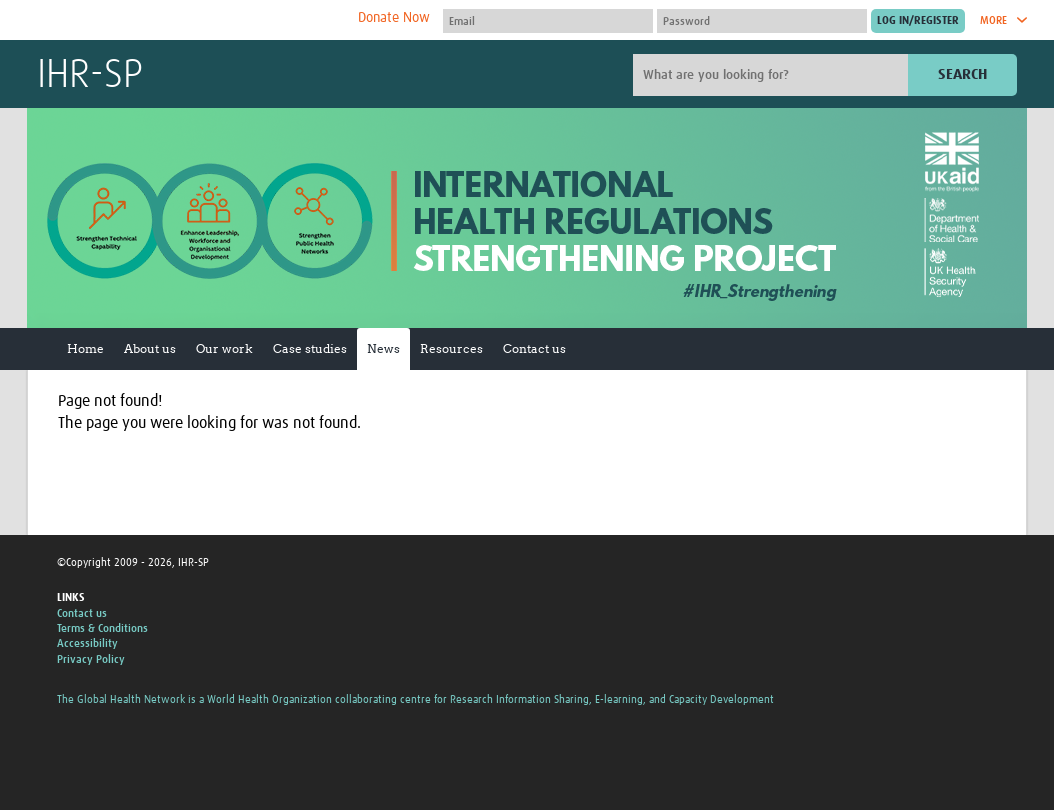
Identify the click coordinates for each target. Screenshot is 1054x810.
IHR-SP (90, 76)
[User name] (548, 21)
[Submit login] (918, 21)
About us (150, 348)
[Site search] (773, 75)
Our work (224, 348)
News (383, 348)
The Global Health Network (186, 20)
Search (962, 74)
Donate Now (394, 18)
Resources (451, 348)
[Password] (762, 21)
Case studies (310, 348)
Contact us (534, 348)
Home (85, 348)
